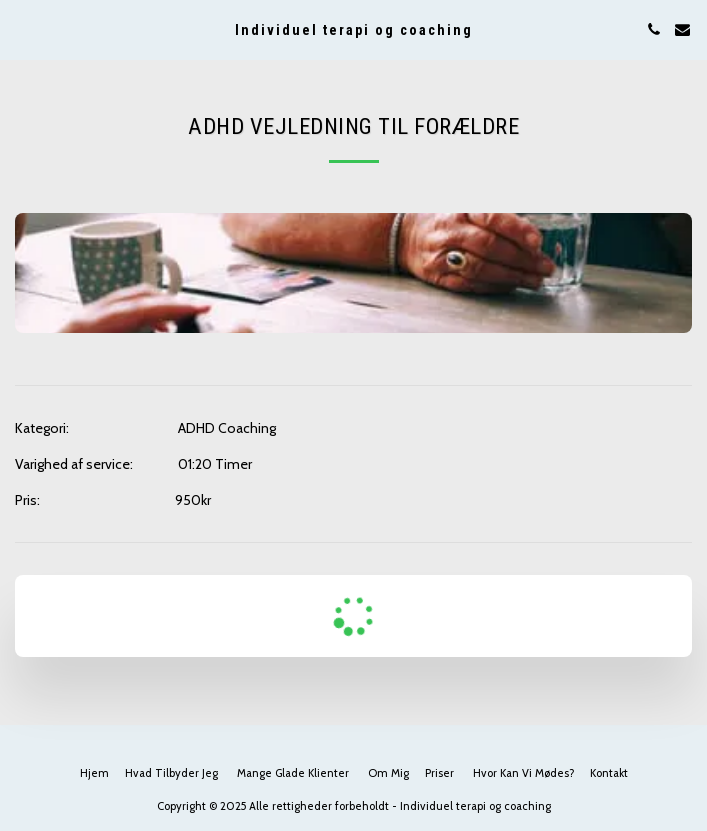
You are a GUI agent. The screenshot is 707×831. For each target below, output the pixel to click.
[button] (22, 29)
